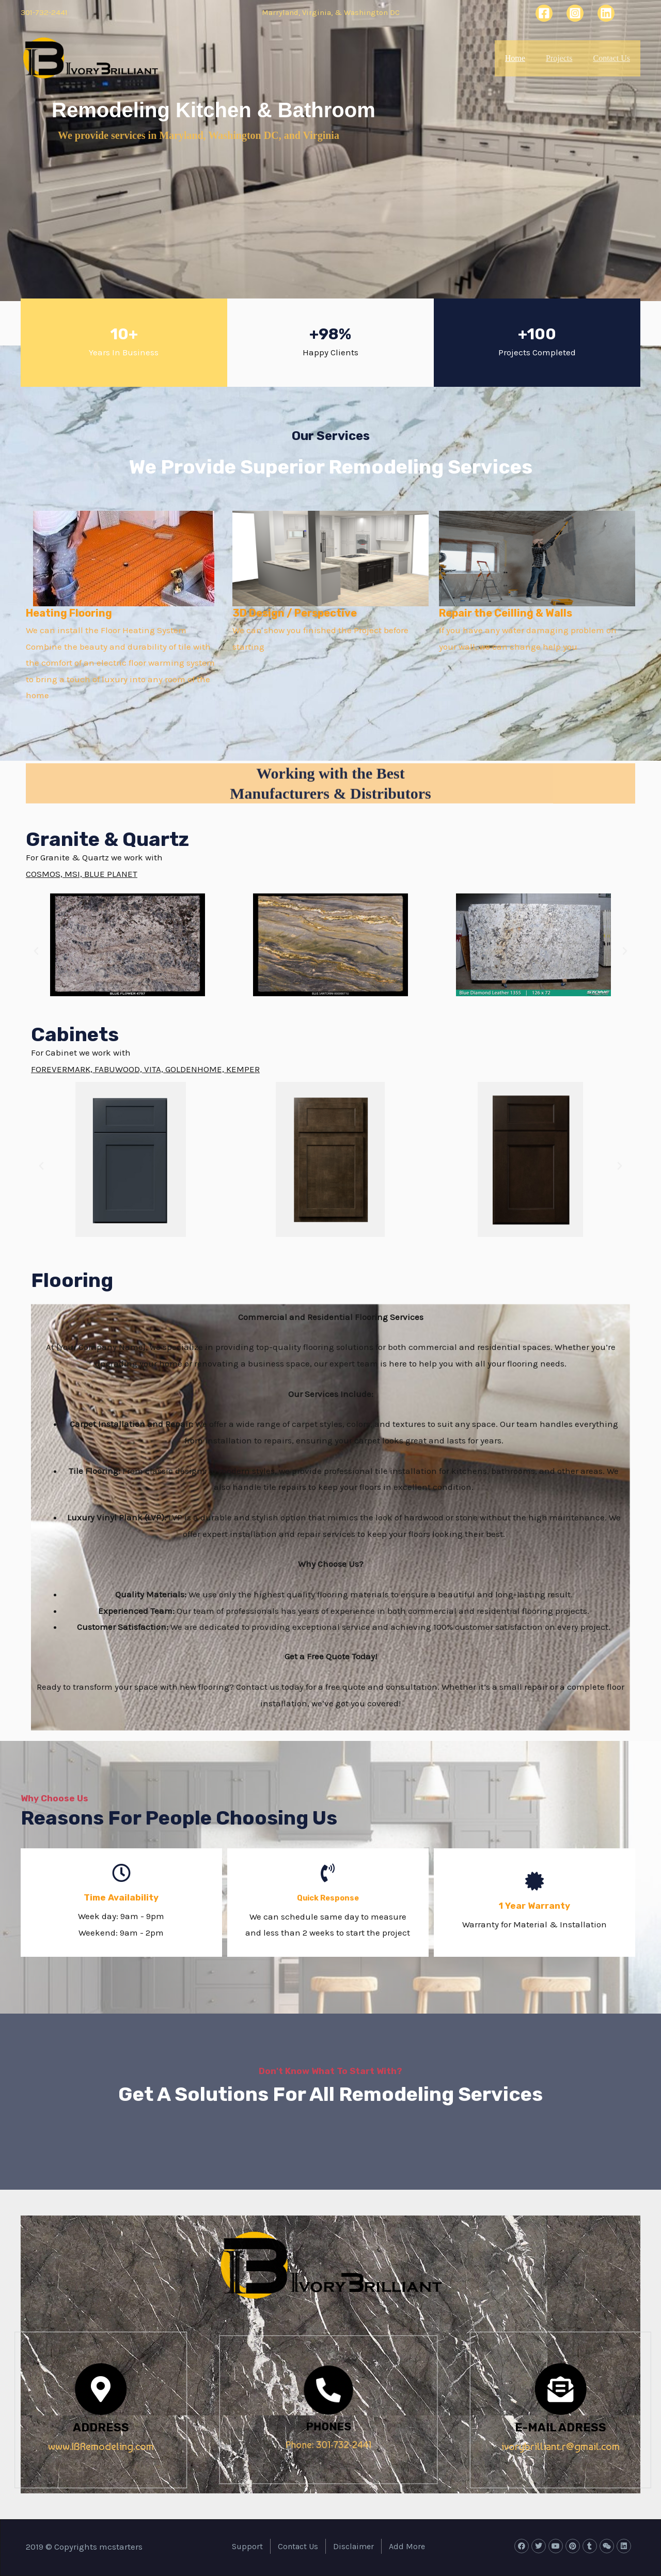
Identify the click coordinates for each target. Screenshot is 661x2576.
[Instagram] (575, 13)
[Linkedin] (606, 13)
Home (501, 58)
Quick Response (328, 1897)
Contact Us (613, 58)
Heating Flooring (69, 613)
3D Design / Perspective (294, 613)
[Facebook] (544, 13)
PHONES (328, 2416)
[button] (36, 951)
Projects (553, 58)
